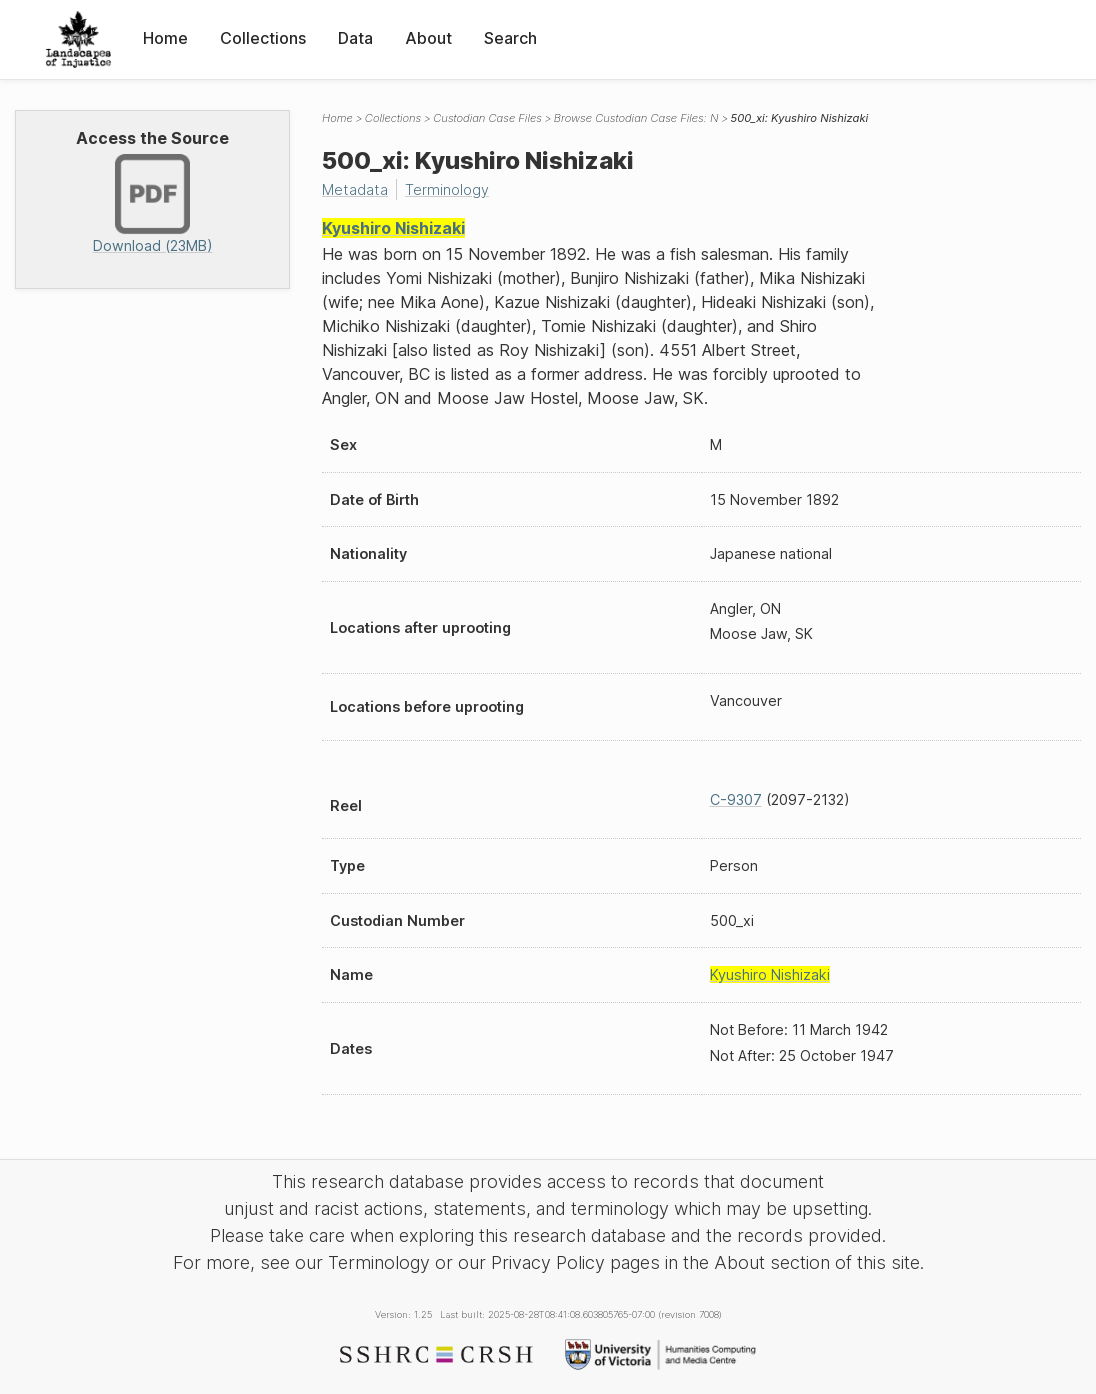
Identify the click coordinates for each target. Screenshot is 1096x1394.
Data (355, 38)
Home (165, 38)
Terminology (447, 189)
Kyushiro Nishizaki (393, 228)
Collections (263, 38)
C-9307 (736, 799)
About (428, 38)
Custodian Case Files (487, 118)
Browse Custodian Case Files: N (636, 118)
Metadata (355, 189)
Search (510, 38)
